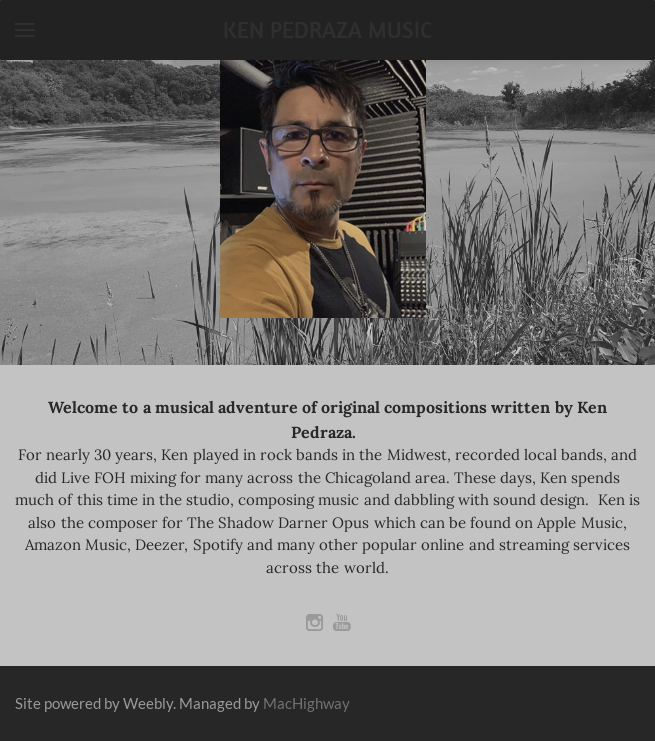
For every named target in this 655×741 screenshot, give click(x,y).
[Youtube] (341, 622)
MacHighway (306, 703)
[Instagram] (314, 622)
